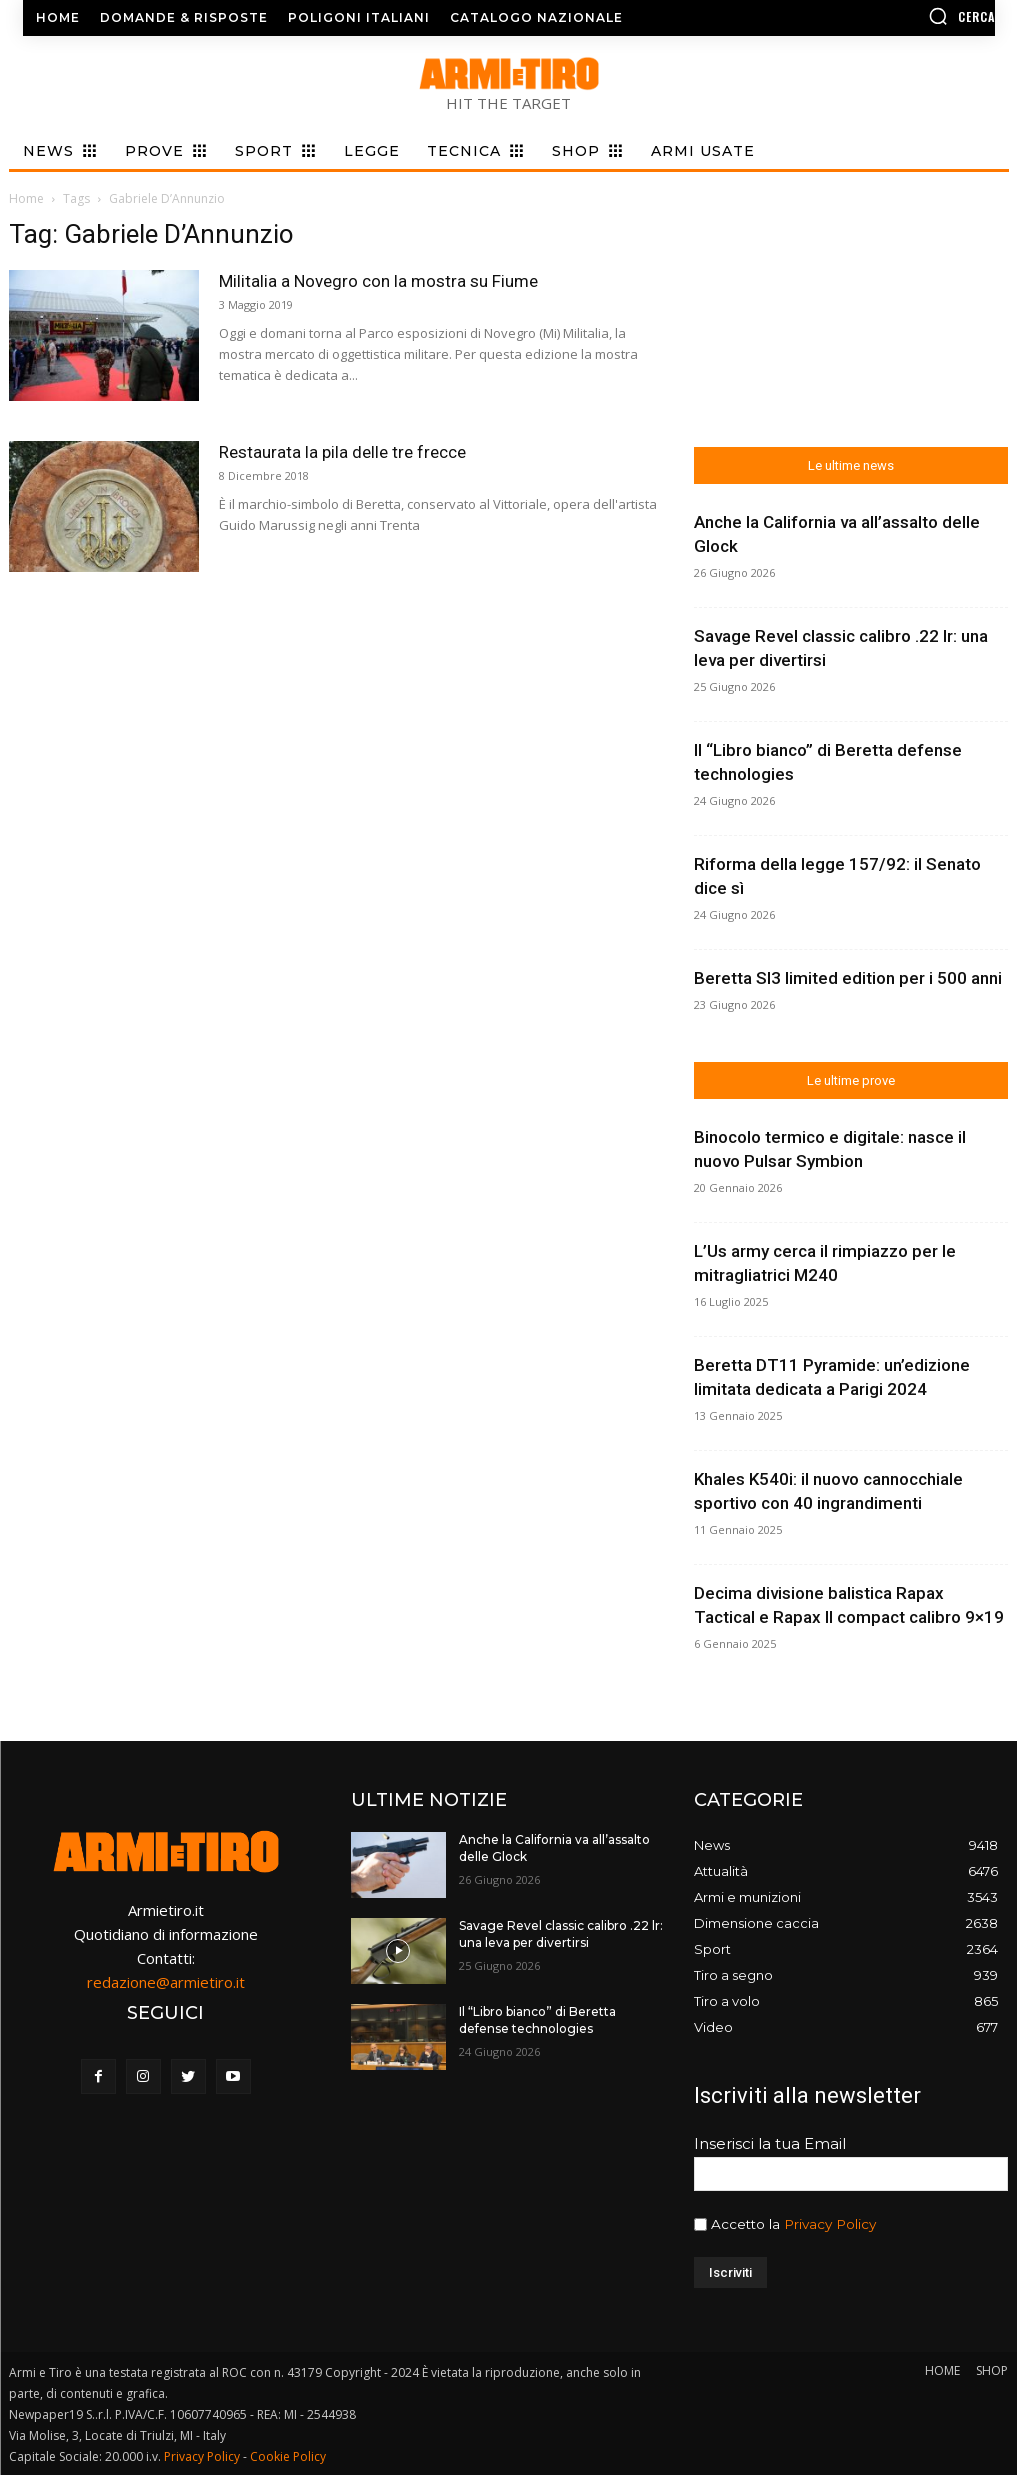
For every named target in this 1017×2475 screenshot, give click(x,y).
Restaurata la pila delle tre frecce (342, 452)
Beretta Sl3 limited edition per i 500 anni (848, 978)
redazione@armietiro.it (166, 1982)
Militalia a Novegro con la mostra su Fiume (378, 281)
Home (26, 198)
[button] (883, 16)
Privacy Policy (830, 2224)
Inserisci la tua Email (770, 2143)
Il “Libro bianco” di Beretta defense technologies (537, 2020)
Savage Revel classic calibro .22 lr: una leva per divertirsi (561, 1934)
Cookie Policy (288, 2456)
